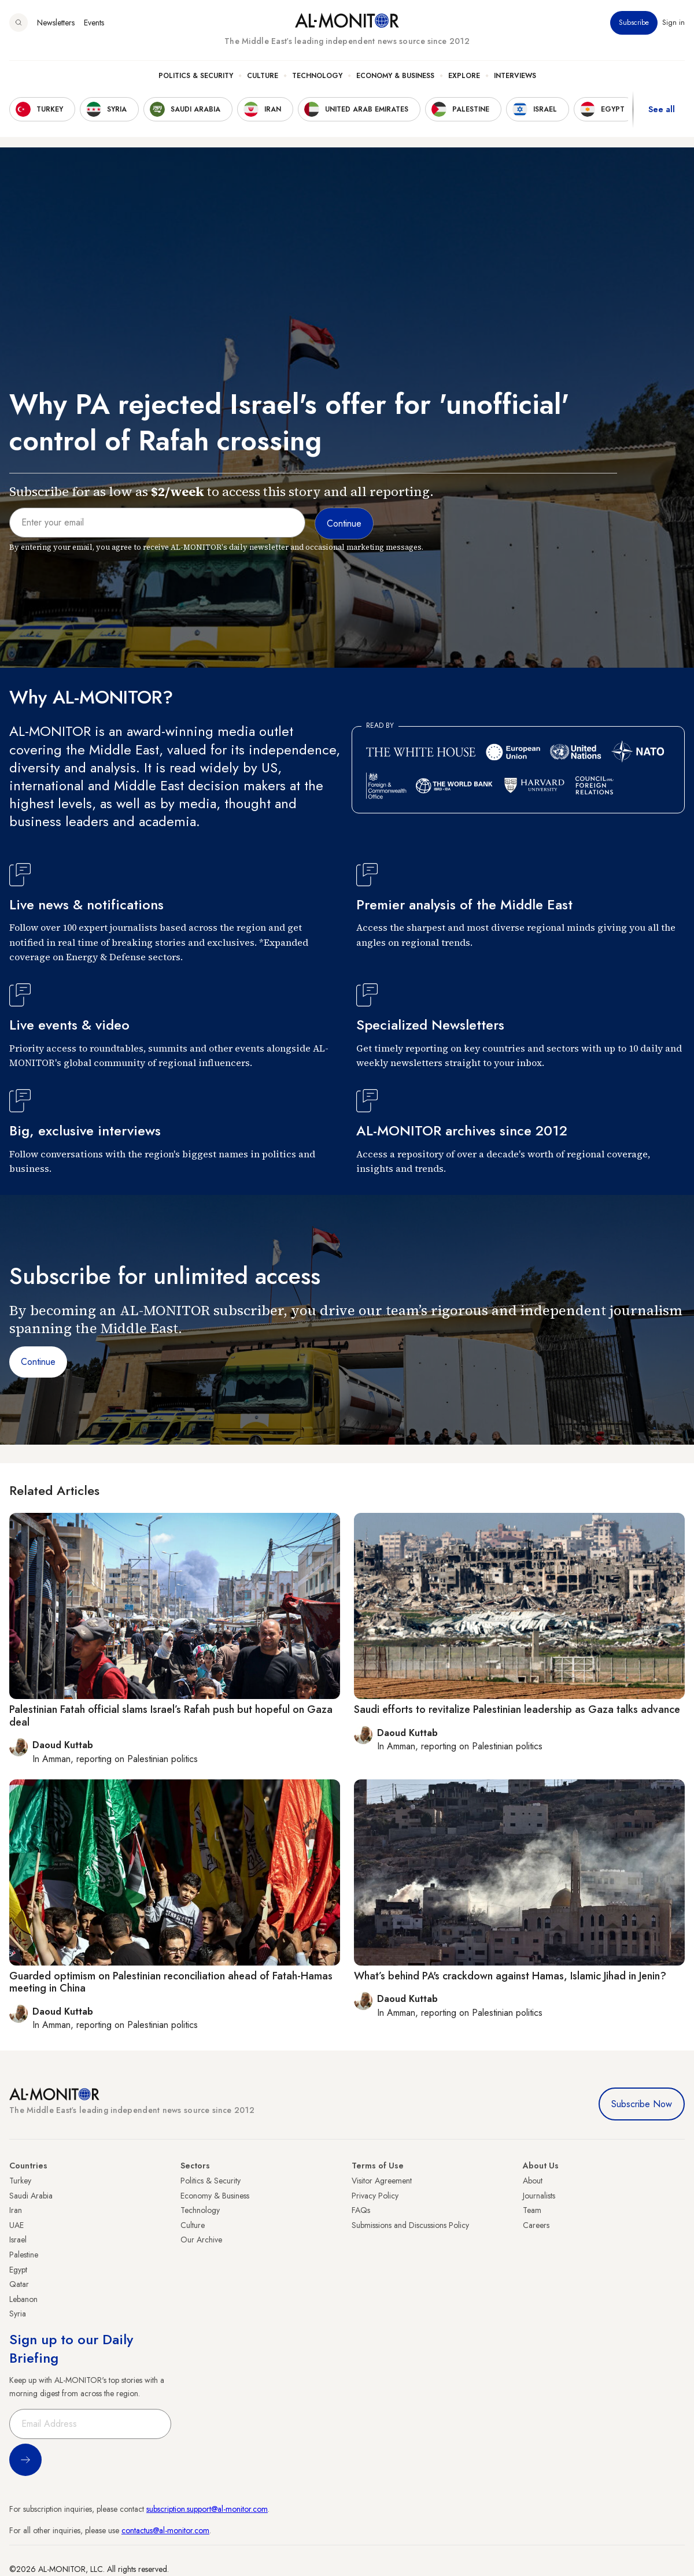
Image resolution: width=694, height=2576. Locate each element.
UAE (16, 2225)
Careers (536, 2225)
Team (532, 2210)
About (532, 2180)
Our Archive (201, 2239)
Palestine (23, 2254)
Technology (317, 75)
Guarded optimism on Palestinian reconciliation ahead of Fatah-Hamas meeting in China (171, 1982)
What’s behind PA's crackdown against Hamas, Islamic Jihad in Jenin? (510, 1975)
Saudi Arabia (31, 2195)
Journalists (539, 2195)
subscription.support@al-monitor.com (207, 2509)
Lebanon (23, 2299)
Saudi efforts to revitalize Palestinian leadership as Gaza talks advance (517, 1709)
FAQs (361, 2210)
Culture (262, 75)
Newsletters (56, 22)
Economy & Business (395, 75)
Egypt (18, 2269)
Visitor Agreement (382, 2180)
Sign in (673, 22)
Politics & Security (195, 75)
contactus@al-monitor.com (165, 2530)
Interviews (515, 75)
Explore (464, 75)
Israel (18, 2239)
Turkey (20, 2180)
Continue (38, 1361)
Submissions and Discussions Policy (410, 2225)
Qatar (19, 2284)
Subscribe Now (641, 2104)
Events (94, 22)
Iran (15, 2210)
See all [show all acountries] (661, 109)
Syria (17, 2313)
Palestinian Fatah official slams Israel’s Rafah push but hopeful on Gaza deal (171, 1716)
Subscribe (634, 22)
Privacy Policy (375, 2195)
